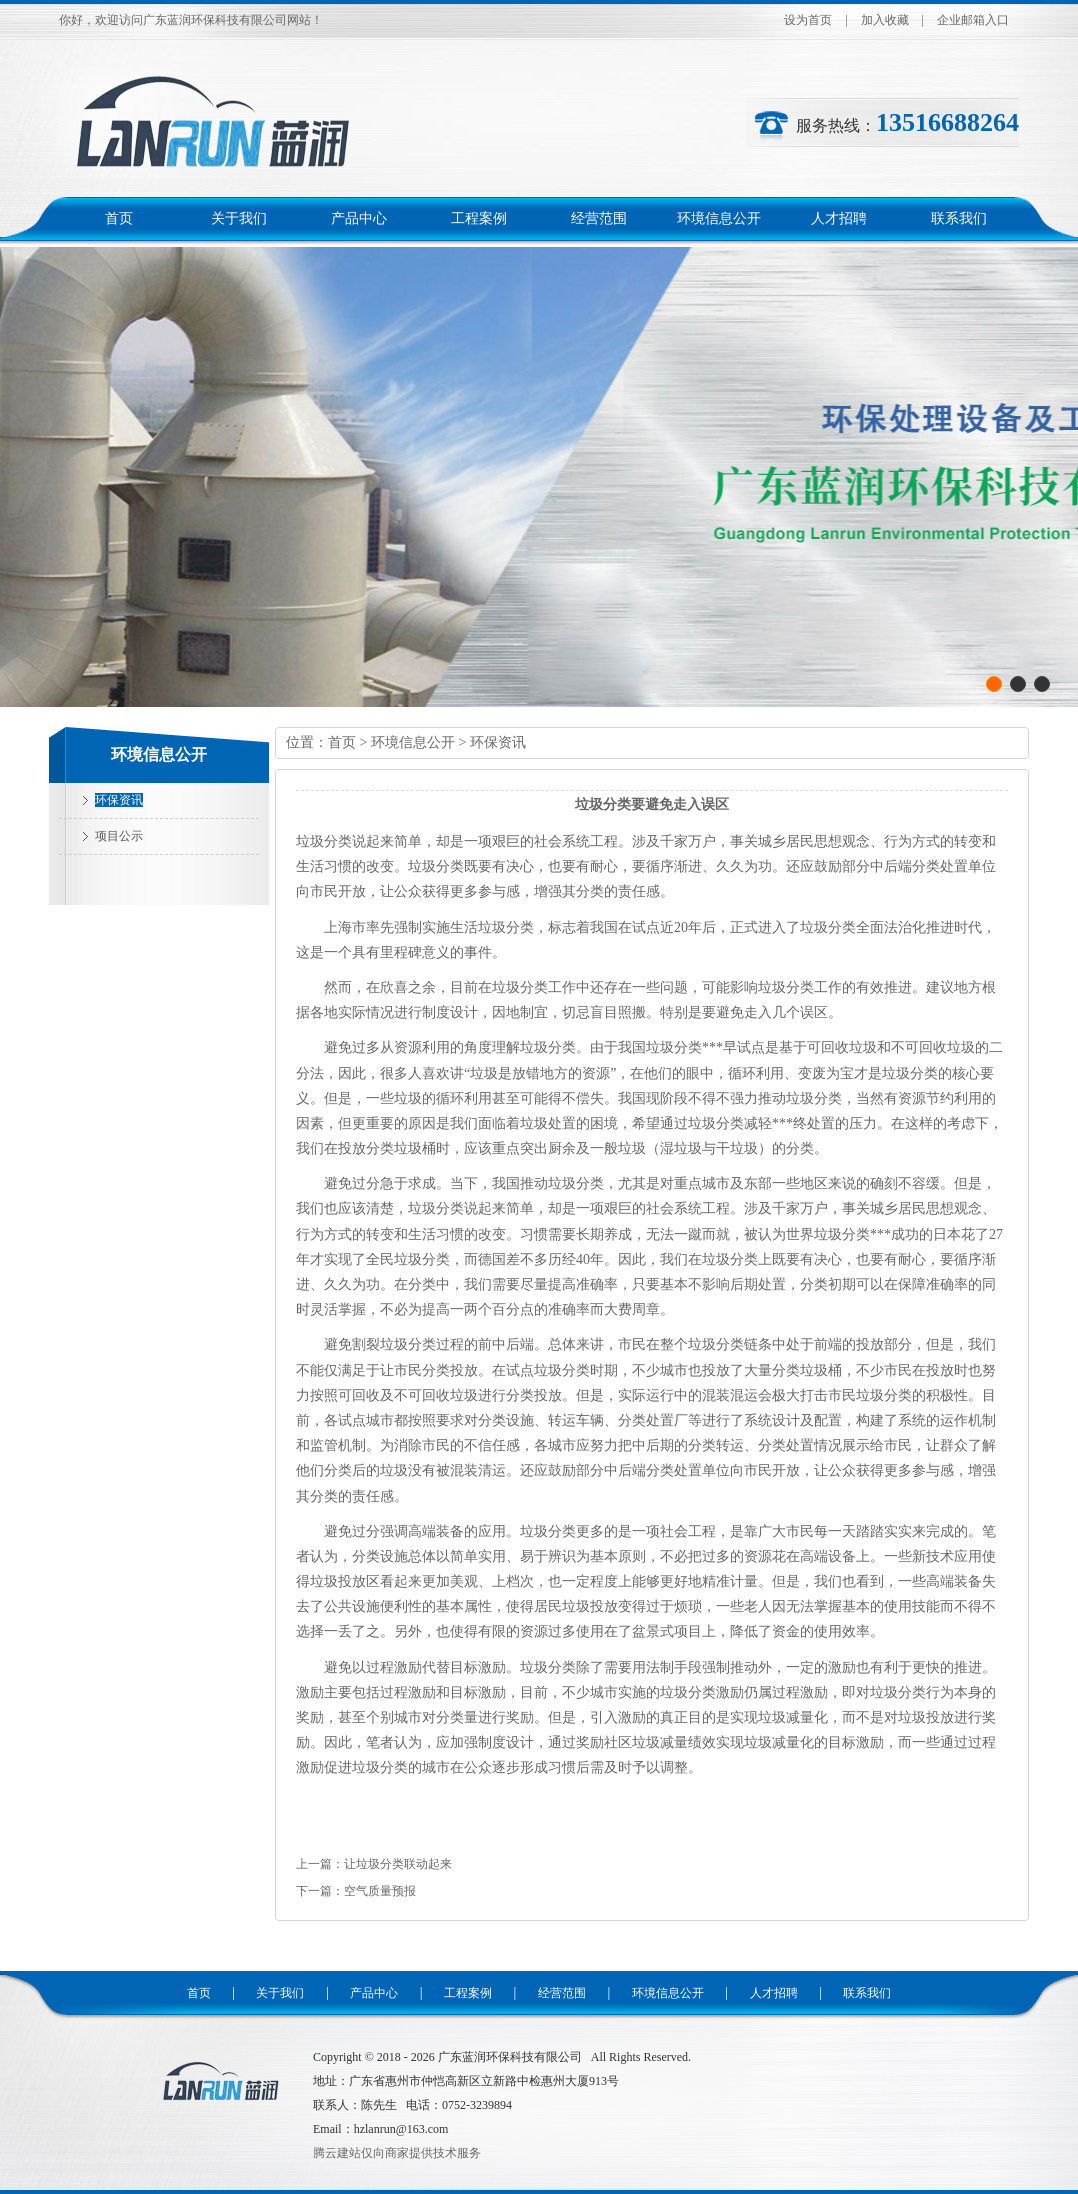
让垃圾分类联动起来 (398, 1864)
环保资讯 (119, 800)
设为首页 (808, 20)
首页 (119, 218)
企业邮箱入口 (973, 20)
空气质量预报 (380, 1891)
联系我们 (959, 218)
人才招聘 (839, 218)
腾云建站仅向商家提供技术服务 (397, 2153)
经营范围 (599, 218)
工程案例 (479, 218)
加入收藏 (885, 20)
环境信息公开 (719, 218)
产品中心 (359, 218)
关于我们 (239, 218)
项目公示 (119, 836)
